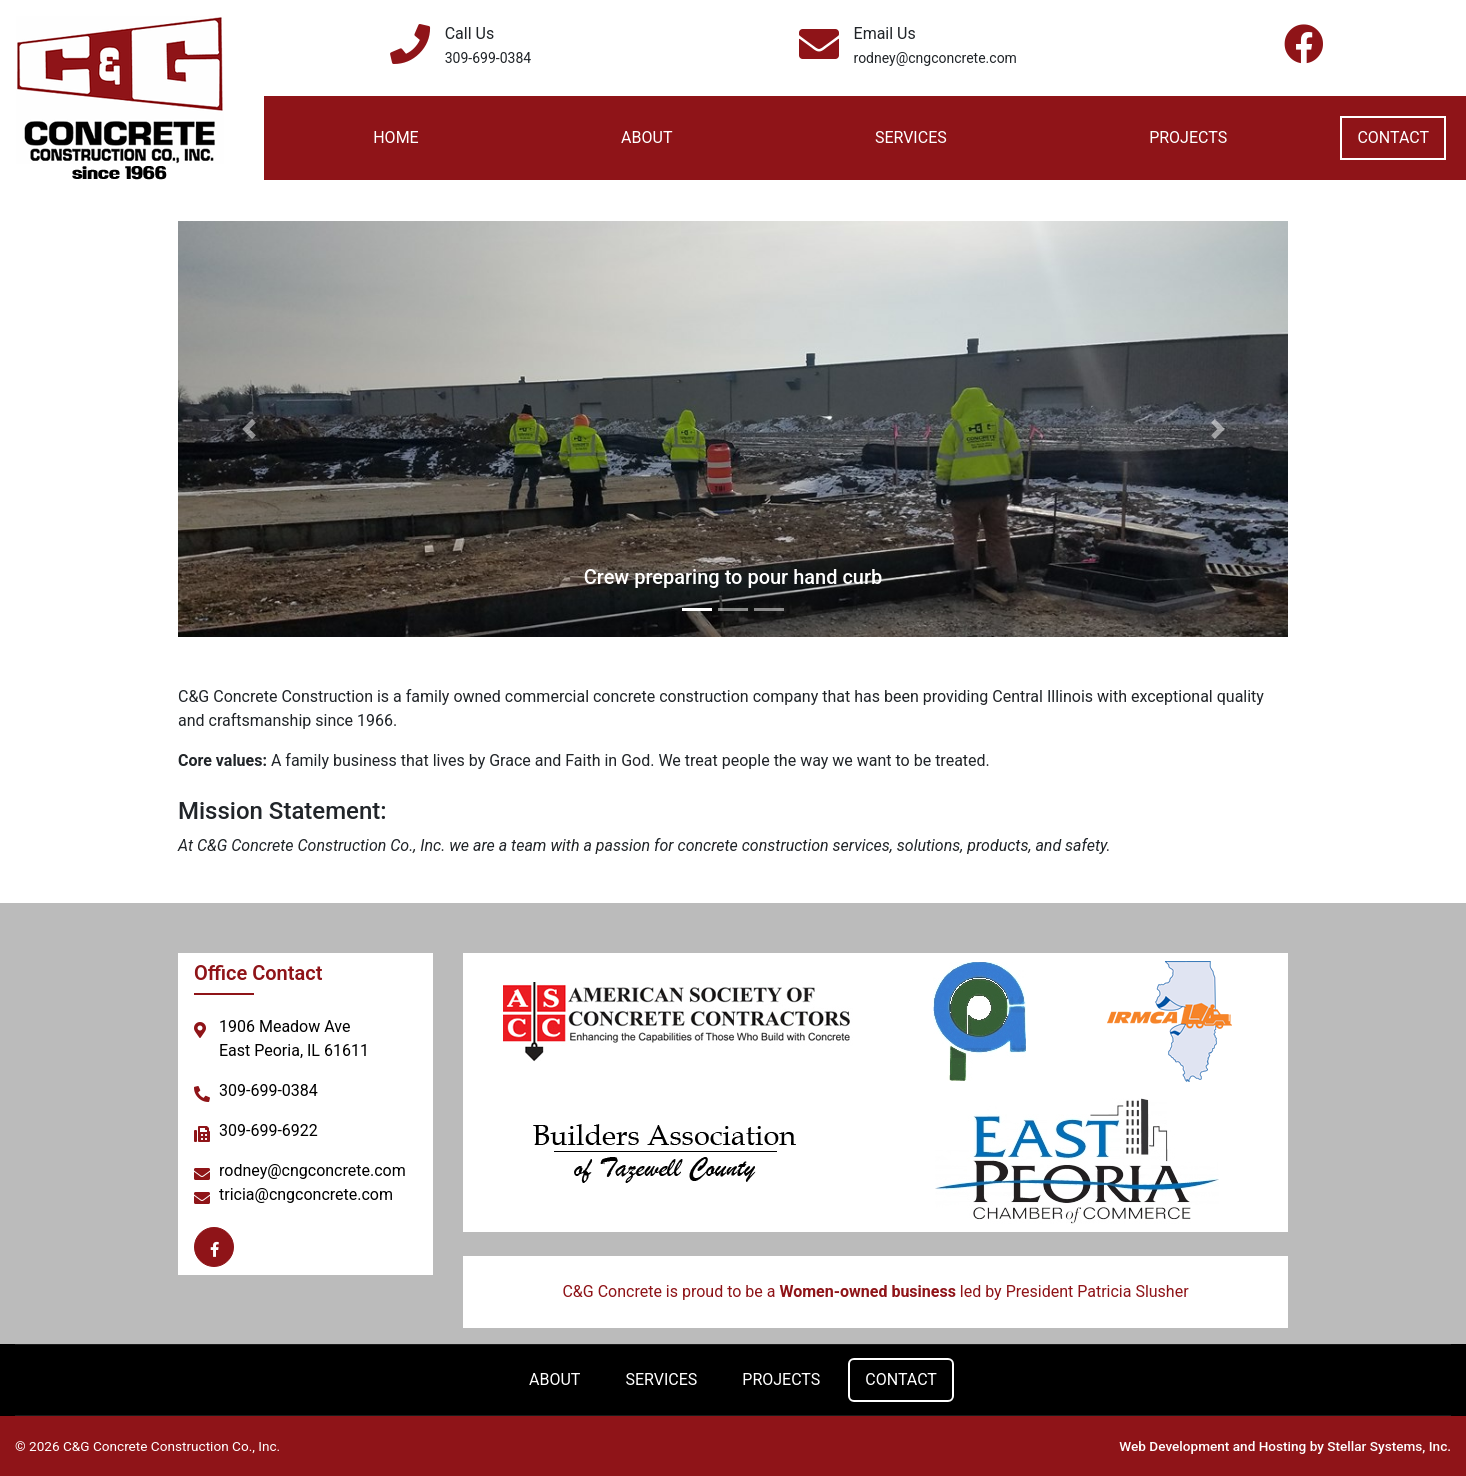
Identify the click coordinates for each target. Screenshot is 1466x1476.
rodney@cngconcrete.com (935, 58)
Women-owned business (867, 1291)
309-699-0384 (488, 58)
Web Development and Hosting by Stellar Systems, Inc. (1285, 1446)
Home (395, 137)
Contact (1393, 137)
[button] (248, 429)
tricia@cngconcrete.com (306, 1194)
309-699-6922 (268, 1130)
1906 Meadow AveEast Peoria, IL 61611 (294, 1038)
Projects (1188, 137)
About (646, 137)
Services (911, 137)
